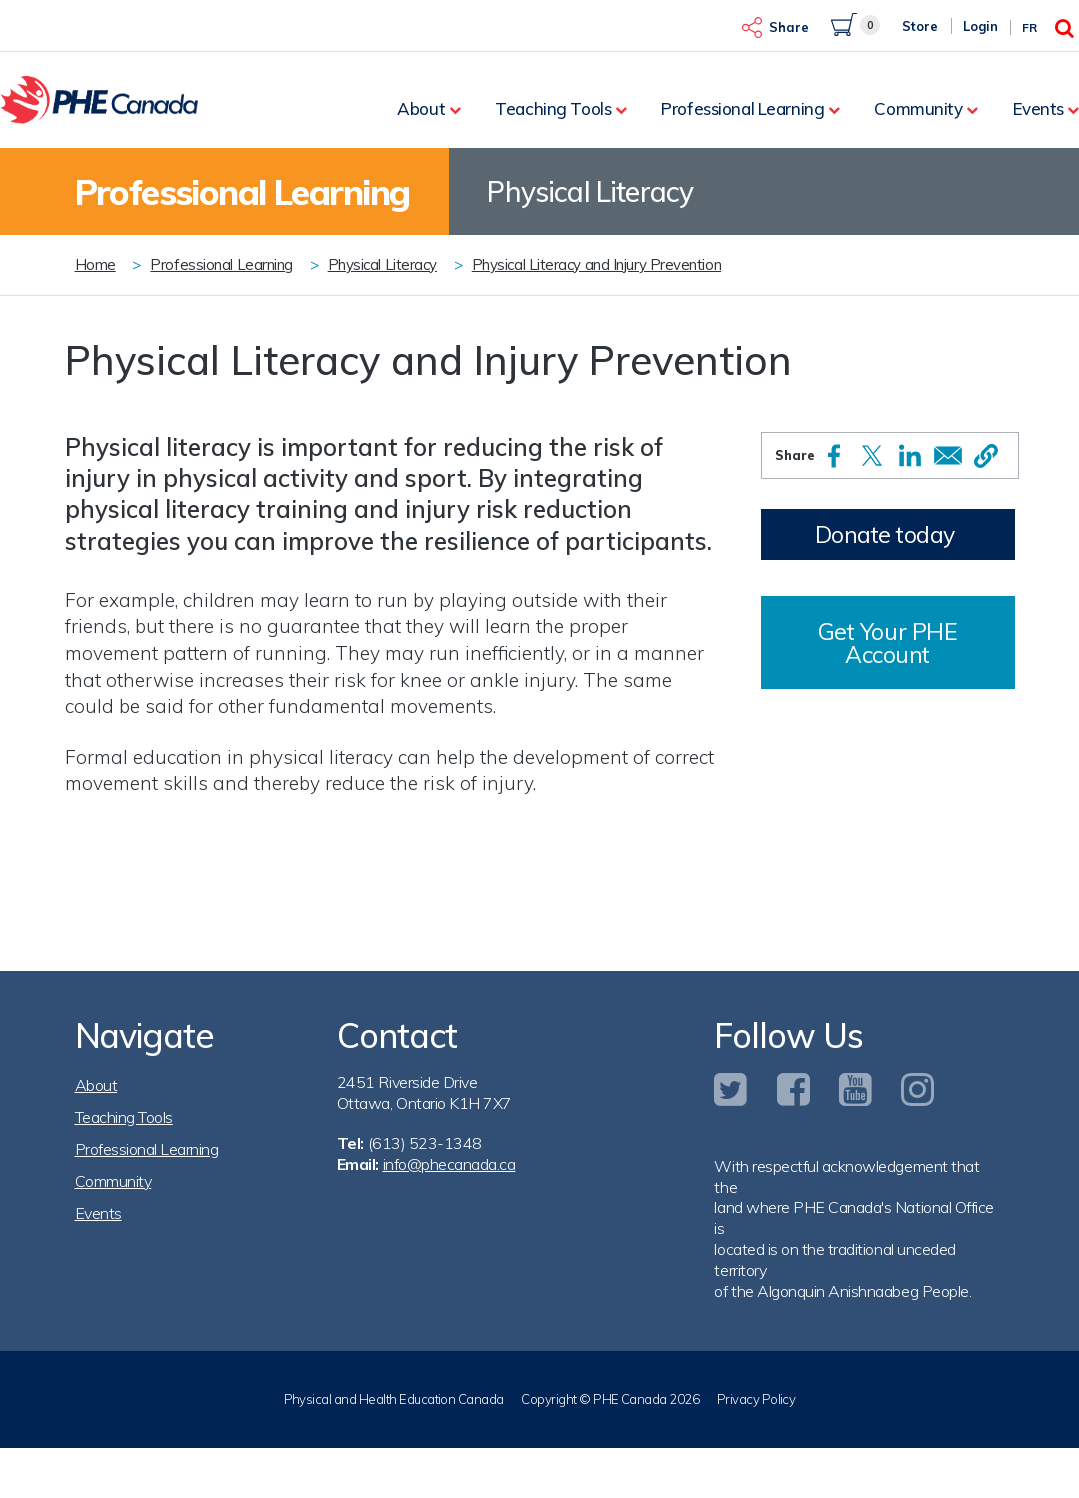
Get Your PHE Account (887, 643)
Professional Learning (742, 108)
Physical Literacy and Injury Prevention (596, 264)
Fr (1029, 27)
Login (980, 26)
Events (1038, 108)
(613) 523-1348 (425, 1143)
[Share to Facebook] (834, 456)
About (421, 108)
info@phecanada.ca (449, 1164)
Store (920, 26)
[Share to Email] (948, 455)
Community (918, 108)
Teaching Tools (553, 108)
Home (95, 264)
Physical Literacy (382, 264)
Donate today (885, 534)
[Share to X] (872, 455)
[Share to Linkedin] (910, 455)
